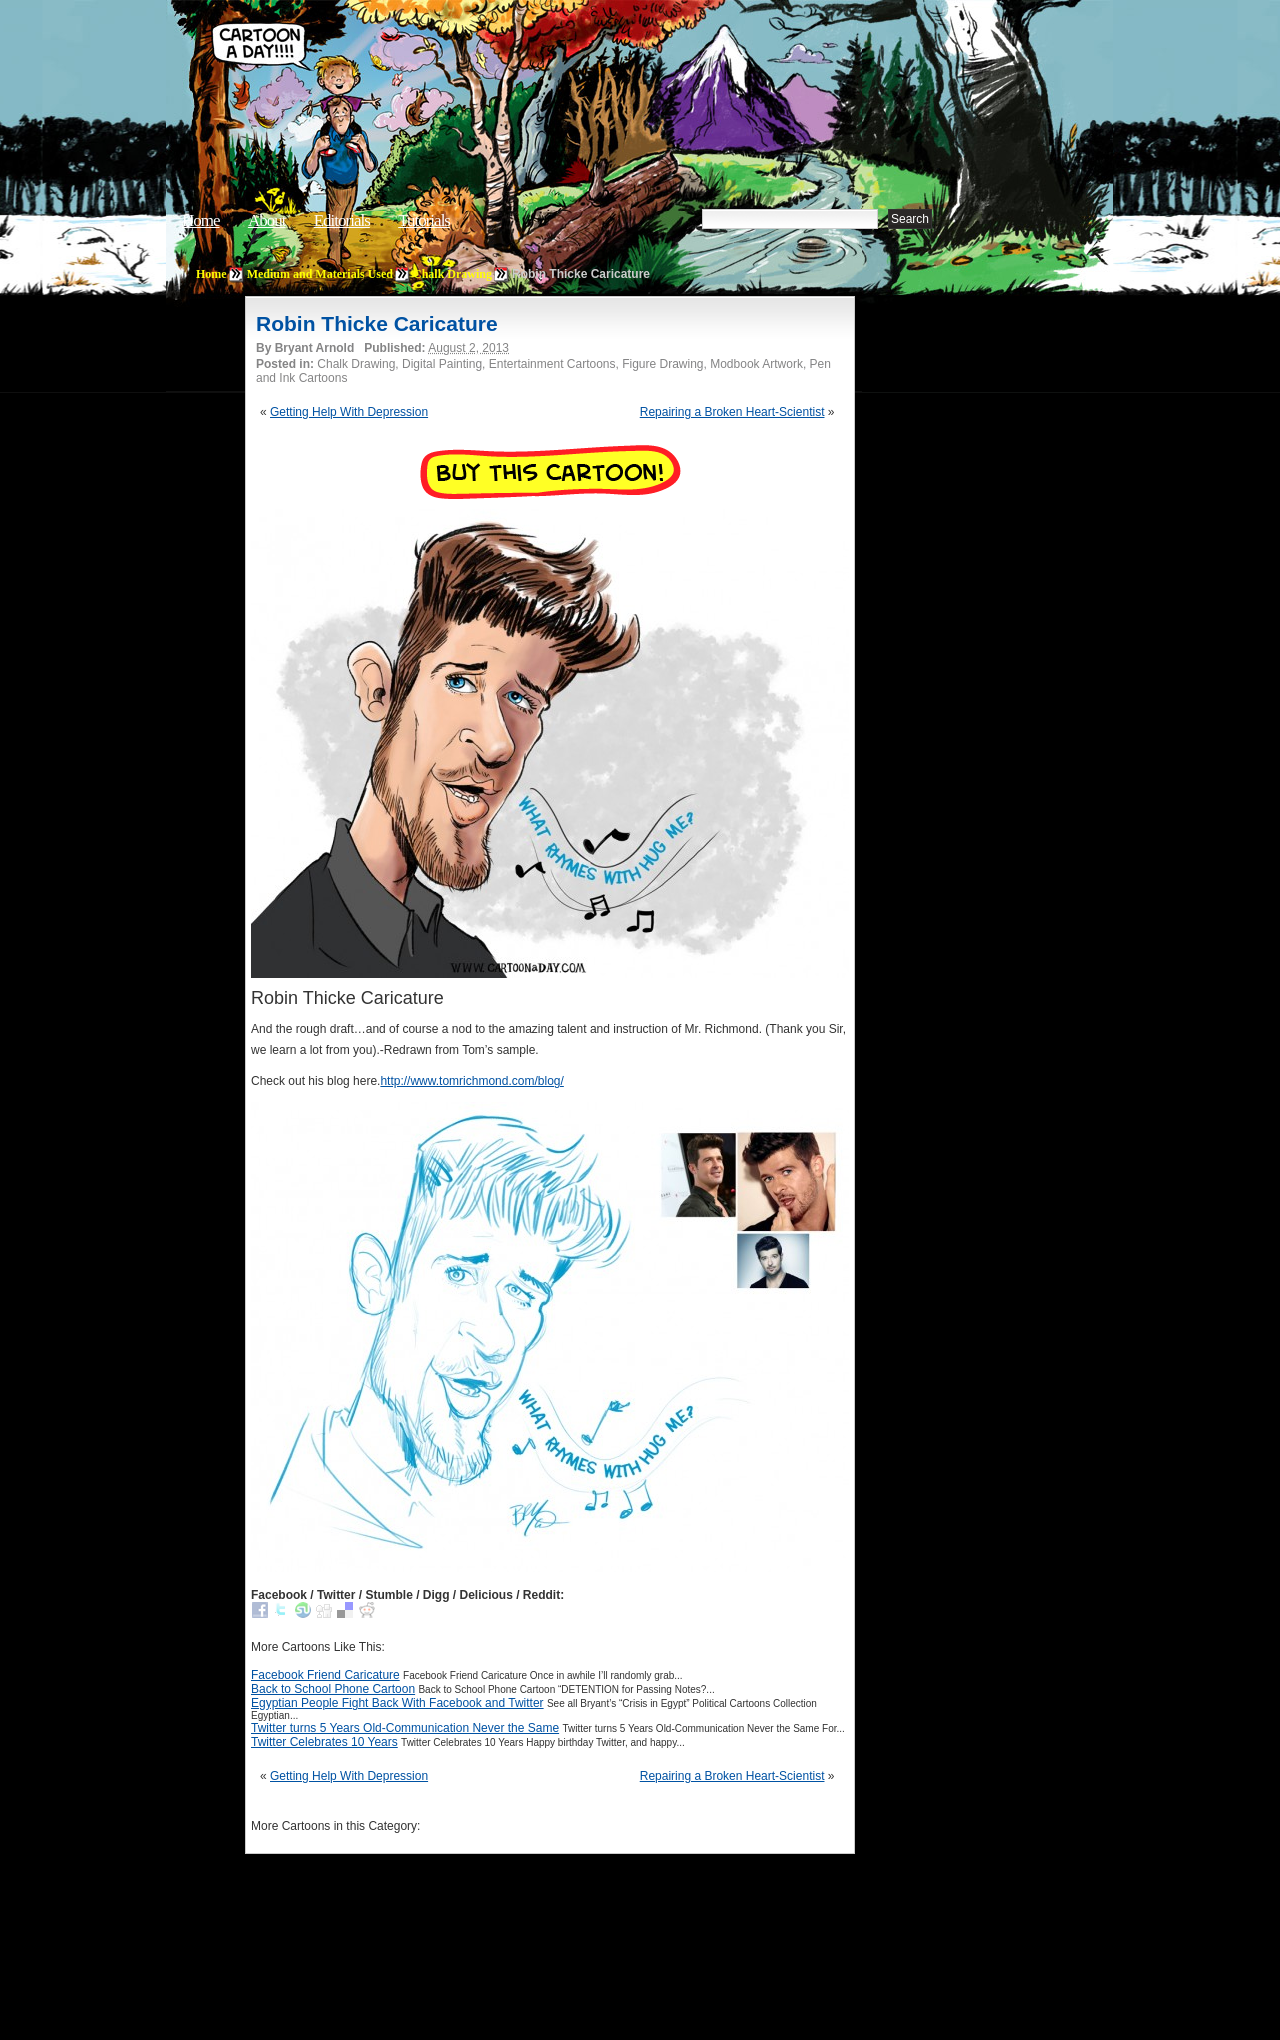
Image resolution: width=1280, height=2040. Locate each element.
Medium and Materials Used (320, 274)
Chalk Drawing (452, 274)
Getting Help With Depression (349, 412)
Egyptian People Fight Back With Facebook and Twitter (397, 1703)
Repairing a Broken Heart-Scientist (732, 412)
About (267, 220)
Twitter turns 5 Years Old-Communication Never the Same (405, 1728)
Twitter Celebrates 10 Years (324, 1742)
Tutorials (424, 220)
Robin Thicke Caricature (377, 323)
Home (201, 220)
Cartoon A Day (514, 66)
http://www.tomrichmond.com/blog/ (471, 1081)
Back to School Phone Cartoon (333, 1689)
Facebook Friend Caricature (325, 1675)
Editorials (342, 220)
